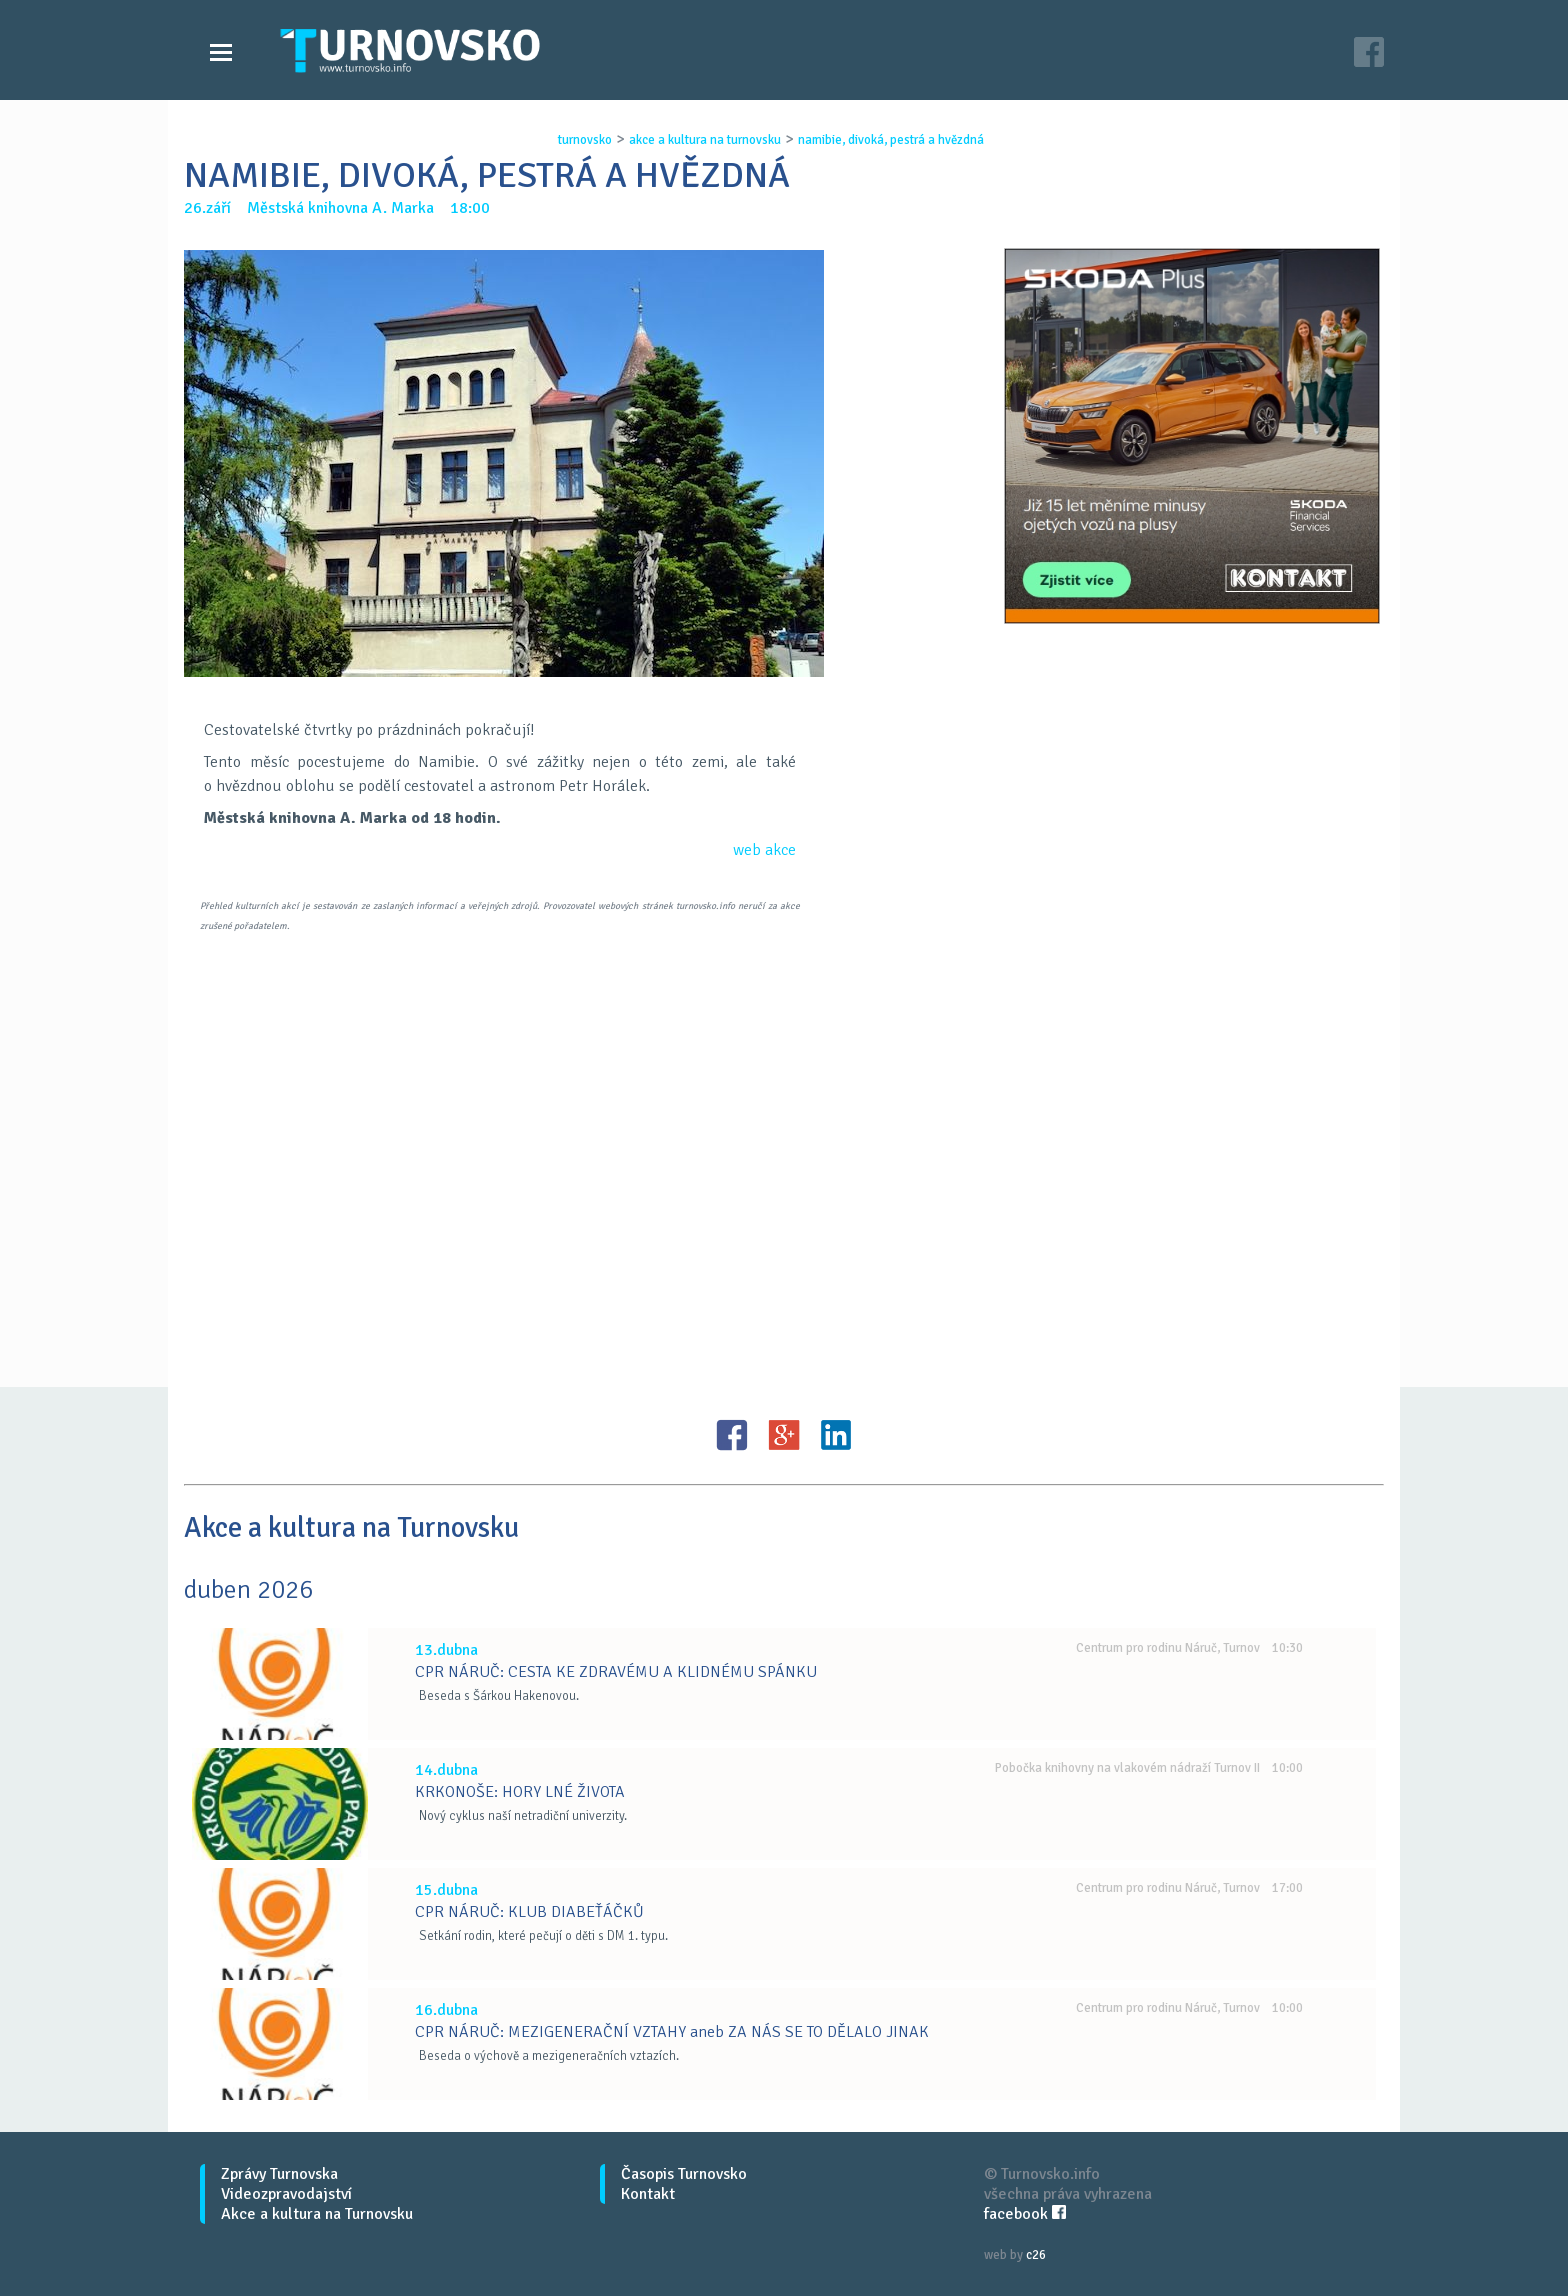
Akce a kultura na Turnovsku (317, 2214)
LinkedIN (836, 1435)
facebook (1025, 2214)
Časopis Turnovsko (684, 2174)
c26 (1036, 2255)
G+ (784, 1435)
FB (732, 1435)
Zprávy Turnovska (279, 2174)
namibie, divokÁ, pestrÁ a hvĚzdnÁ (891, 140)
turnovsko (585, 140)
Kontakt (648, 2194)
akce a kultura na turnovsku (705, 140)
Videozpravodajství (286, 2194)
